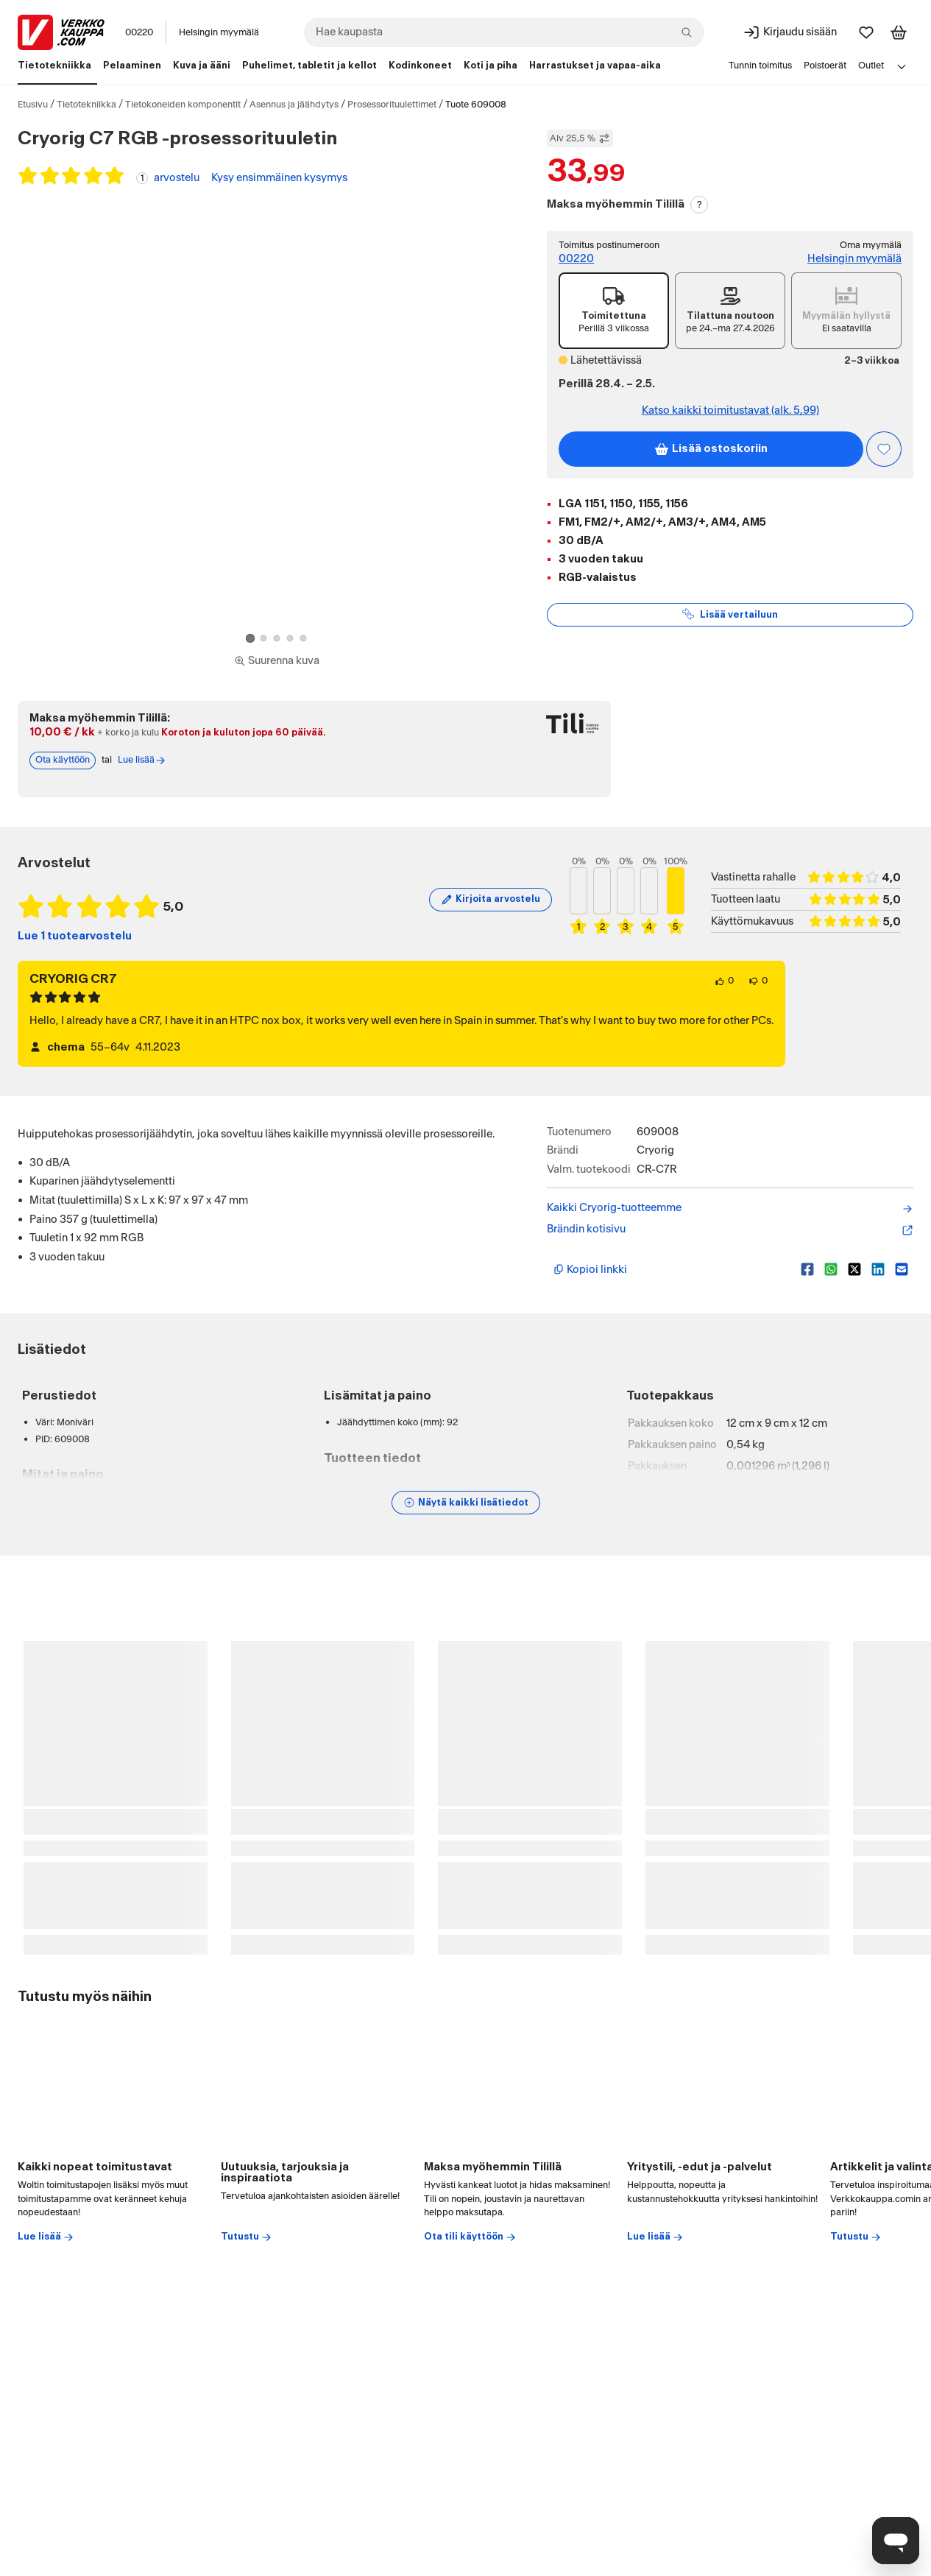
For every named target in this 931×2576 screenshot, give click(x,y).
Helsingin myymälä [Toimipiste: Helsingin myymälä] (854, 258)
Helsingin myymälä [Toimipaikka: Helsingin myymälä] (219, 32)
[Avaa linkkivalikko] (901, 66)
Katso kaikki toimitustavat (730, 410)
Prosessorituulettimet (391, 104)
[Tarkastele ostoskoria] (898, 32)
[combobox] (504, 32)
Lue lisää (46, 2237)
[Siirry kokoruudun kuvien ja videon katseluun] (276, 661)
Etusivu (33, 104)
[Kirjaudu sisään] (790, 32)
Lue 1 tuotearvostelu (75, 936)
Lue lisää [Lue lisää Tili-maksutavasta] (142, 760)
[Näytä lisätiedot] (466, 1502)
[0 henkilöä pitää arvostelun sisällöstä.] (724, 981)
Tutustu (246, 2237)
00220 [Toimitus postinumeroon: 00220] (576, 258)
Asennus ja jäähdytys (294, 104)
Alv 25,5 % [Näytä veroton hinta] (580, 138)
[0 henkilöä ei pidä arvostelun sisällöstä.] (758, 981)
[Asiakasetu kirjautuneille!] (884, 449)
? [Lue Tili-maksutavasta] (699, 204)
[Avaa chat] (895, 2540)
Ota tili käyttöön (470, 2237)
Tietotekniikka (86, 104)
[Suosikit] (866, 32)
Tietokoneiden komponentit (183, 104)
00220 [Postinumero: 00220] (139, 32)
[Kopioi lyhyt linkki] (671, 1269)
